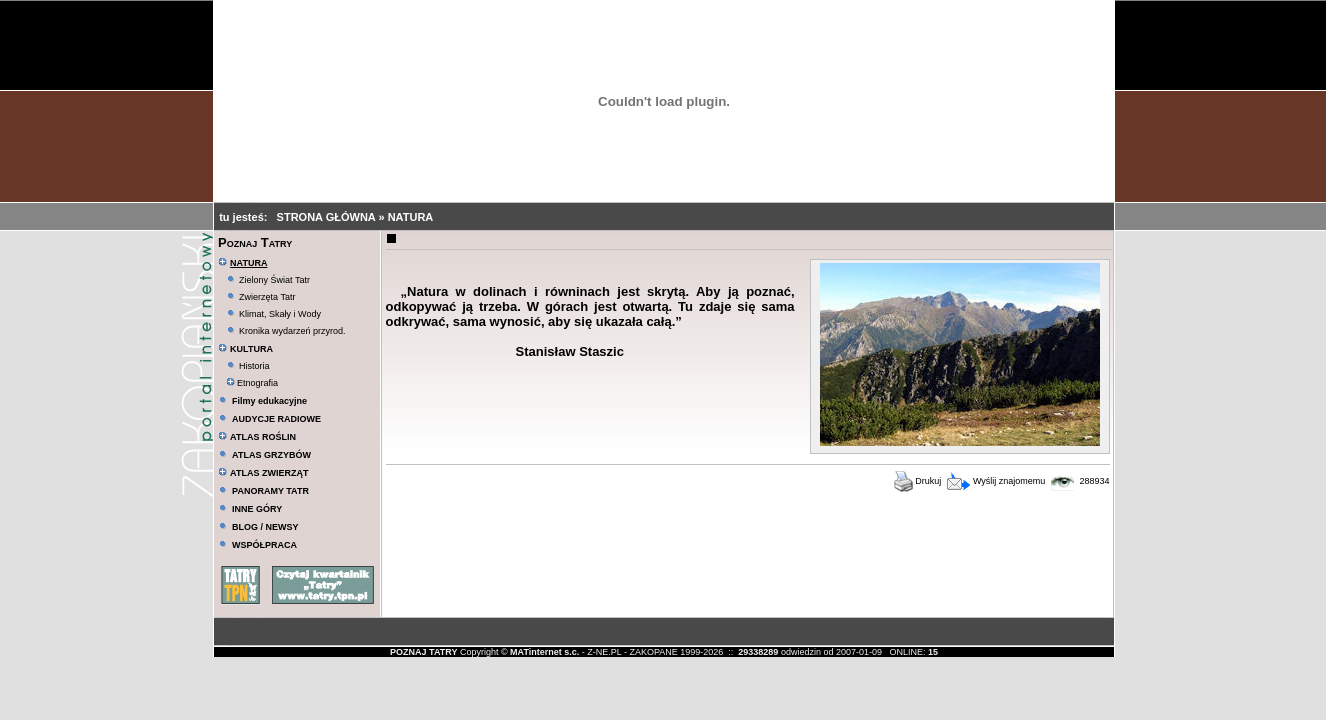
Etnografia (252, 383)
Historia (254, 366)
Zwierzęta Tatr (267, 297)
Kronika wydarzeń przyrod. (292, 331)
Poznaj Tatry (255, 242)
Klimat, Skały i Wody (280, 314)
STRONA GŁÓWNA (328, 217)
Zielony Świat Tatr (274, 280)
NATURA (411, 217)
